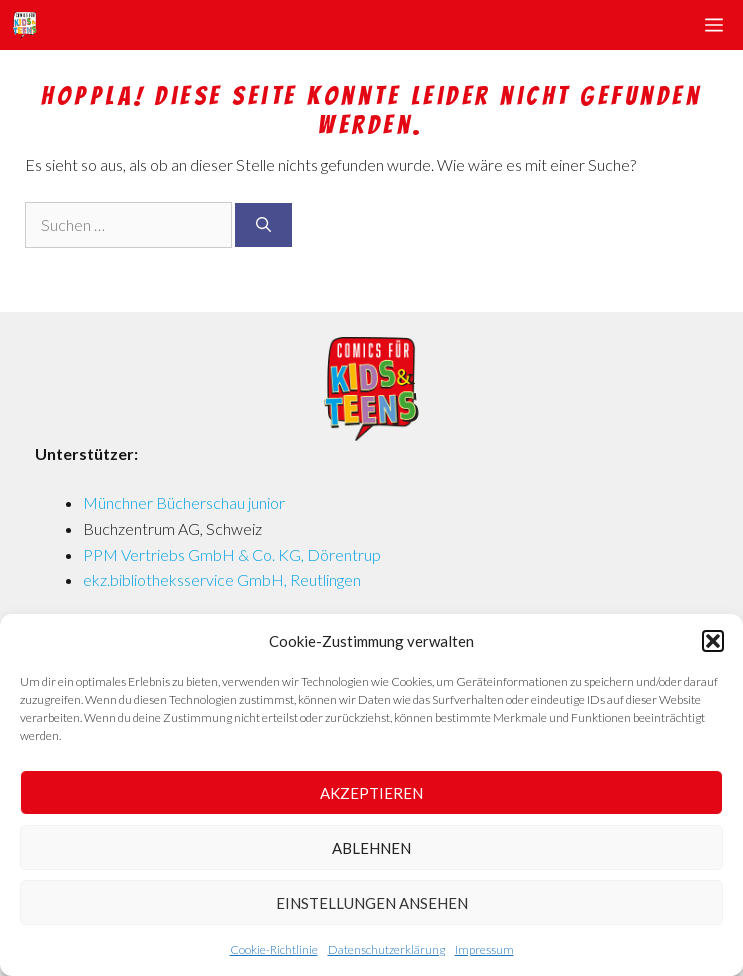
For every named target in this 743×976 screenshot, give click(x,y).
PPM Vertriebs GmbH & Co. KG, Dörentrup (232, 554)
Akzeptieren (371, 793)
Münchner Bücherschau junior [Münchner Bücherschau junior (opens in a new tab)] (184, 502)
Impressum (484, 949)
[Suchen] (263, 225)
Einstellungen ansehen (372, 903)
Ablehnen (371, 848)
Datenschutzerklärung (386, 949)
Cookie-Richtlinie (274, 949)
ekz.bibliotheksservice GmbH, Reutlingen (222, 579)
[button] (713, 641)
